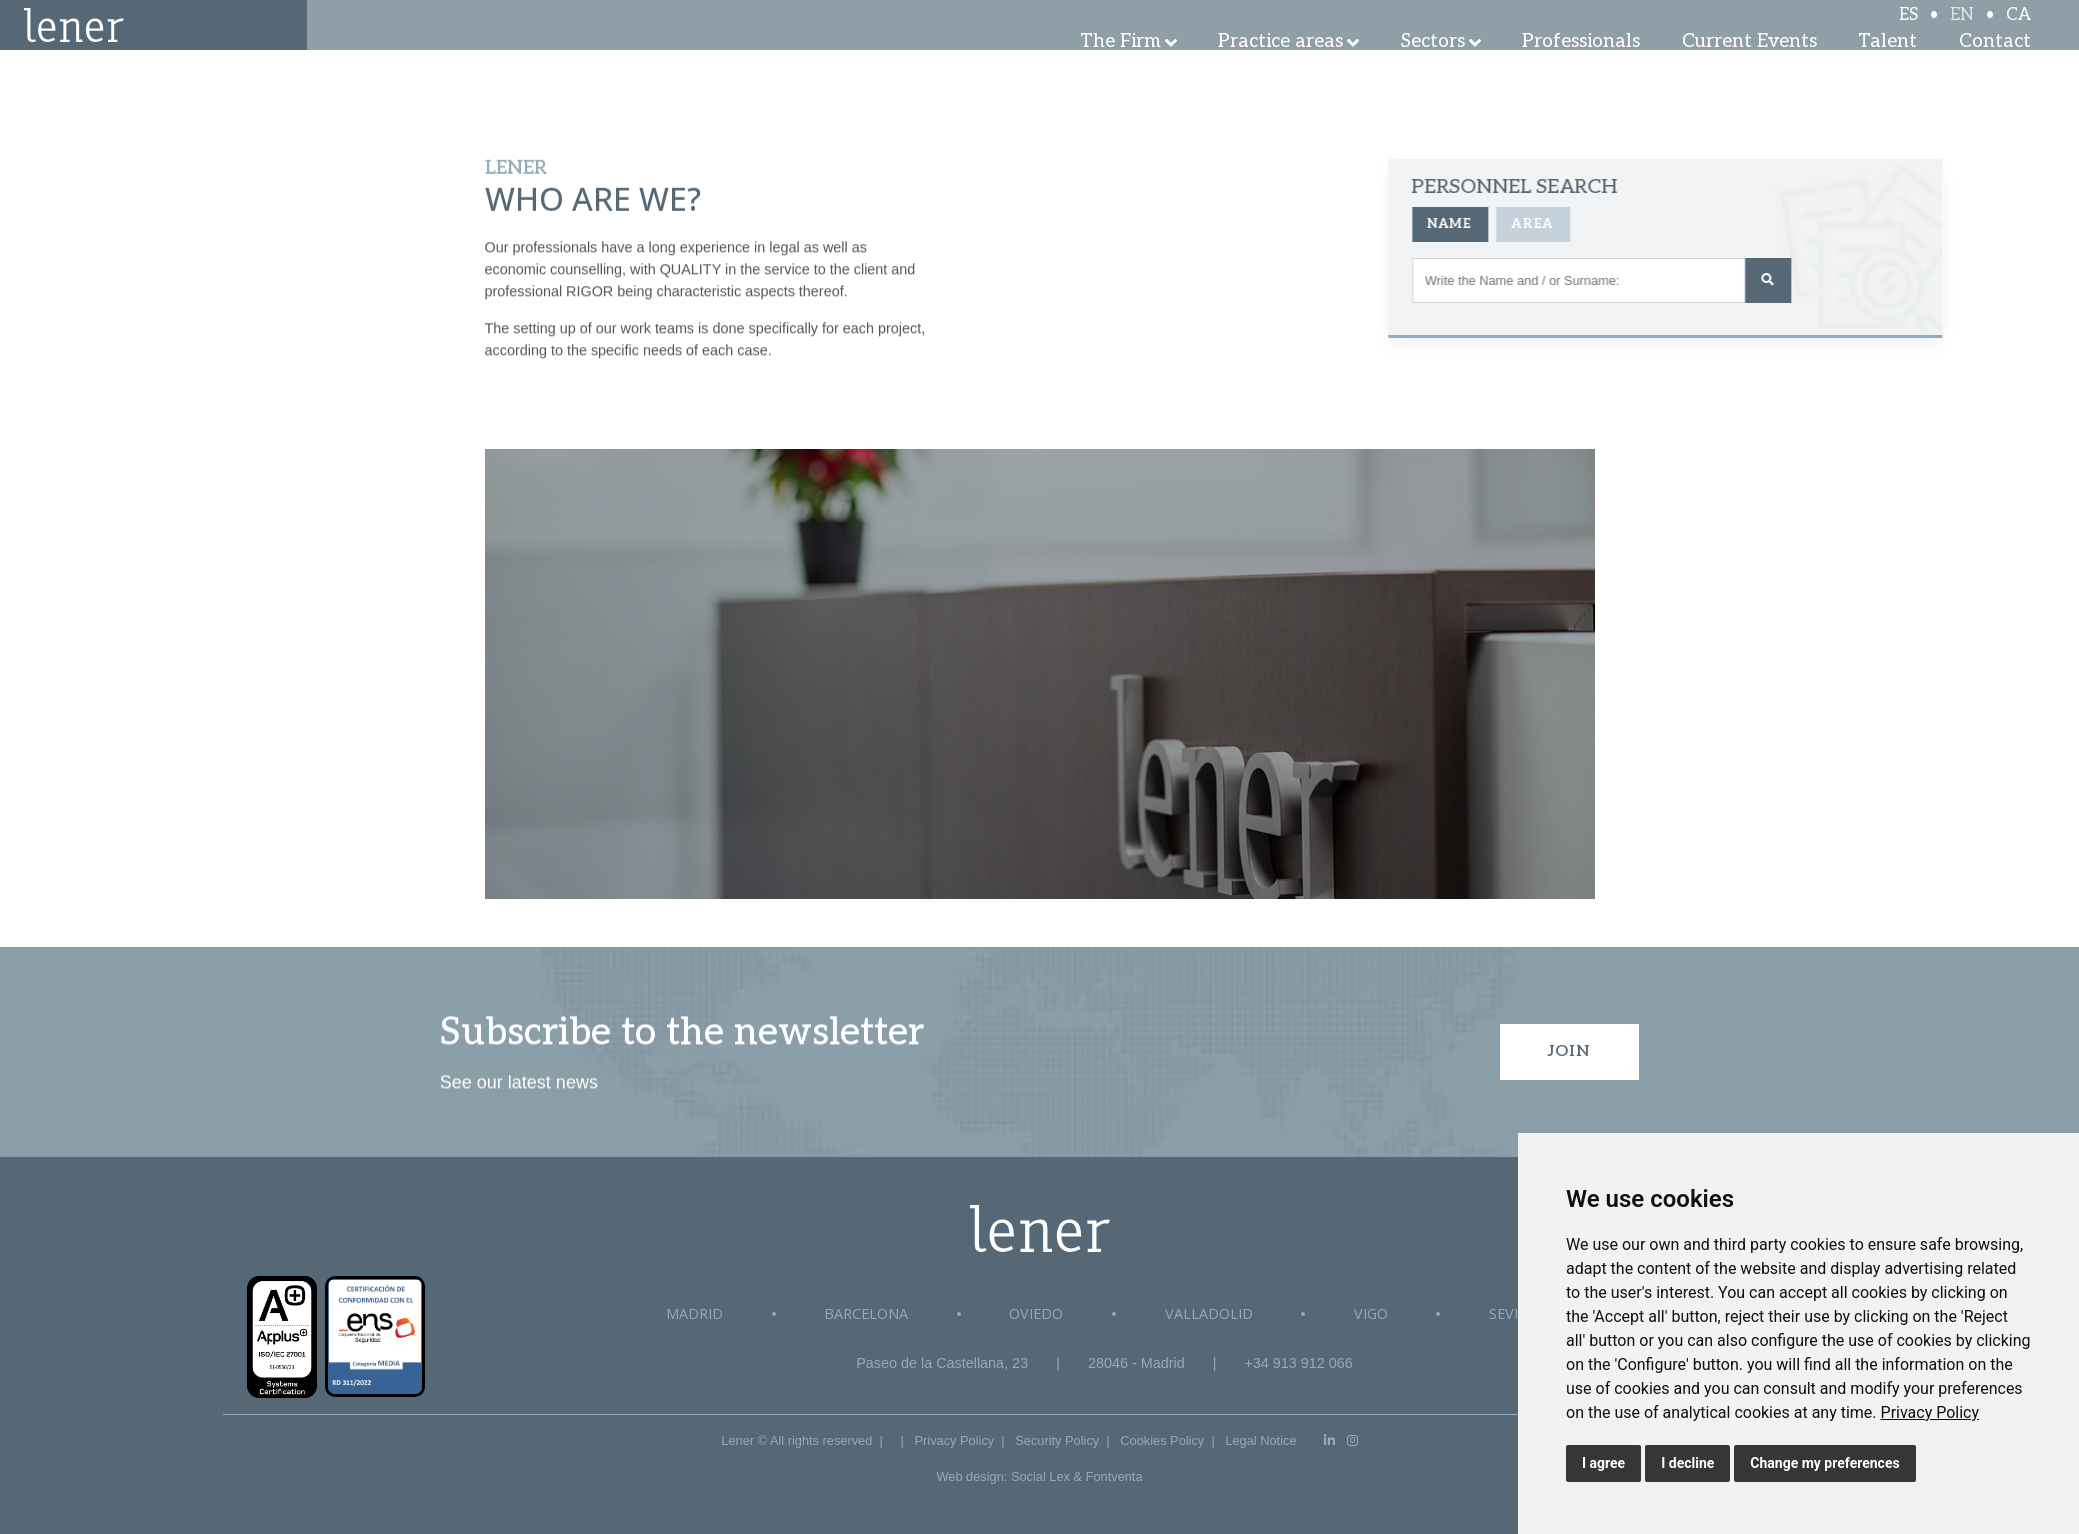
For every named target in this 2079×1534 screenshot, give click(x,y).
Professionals (1581, 69)
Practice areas (1280, 69)
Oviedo (1036, 1313)
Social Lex (1040, 1476)
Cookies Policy (1162, 1440)
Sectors (1433, 69)
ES (1908, 32)
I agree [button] (1603, 1463)
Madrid (694, 1313)
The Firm (1120, 69)
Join (1569, 1051)
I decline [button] (1687, 1463)
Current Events (1749, 69)
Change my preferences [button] (1824, 1463)
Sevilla (1516, 1313)
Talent (1887, 69)
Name (1601, 224)
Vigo (1371, 1313)
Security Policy (1057, 1440)
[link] (1930, 1412)
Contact (1995, 69)
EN (1962, 32)
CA (2018, 32)
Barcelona (866, 1313)
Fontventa (1114, 1476)
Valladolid (1209, 1313)
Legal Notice (1260, 1440)
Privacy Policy (1930, 1412)
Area (1684, 224)
